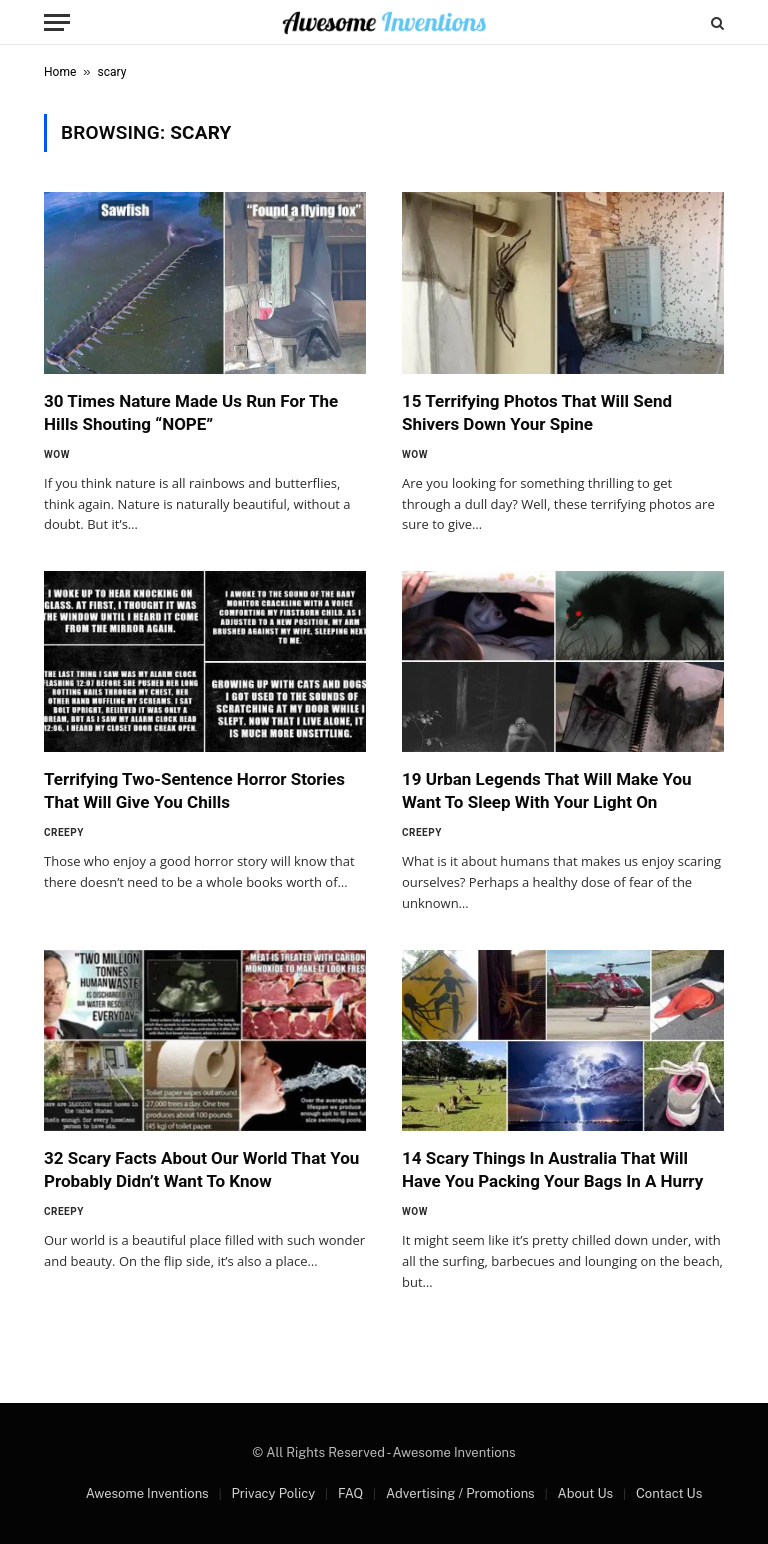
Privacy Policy (273, 1493)
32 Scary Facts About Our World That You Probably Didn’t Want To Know (201, 1169)
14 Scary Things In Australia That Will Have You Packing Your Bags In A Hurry (552, 1169)
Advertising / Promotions (460, 1493)
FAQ (350, 1493)
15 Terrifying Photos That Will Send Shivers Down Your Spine (537, 412)
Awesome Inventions (147, 1493)
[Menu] (57, 22)
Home (60, 72)
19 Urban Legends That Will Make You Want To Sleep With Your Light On (547, 790)
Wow (57, 454)
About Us (585, 1493)
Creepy (64, 832)
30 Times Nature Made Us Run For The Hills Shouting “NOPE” (191, 412)
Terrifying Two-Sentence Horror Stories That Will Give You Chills (194, 790)
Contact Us (669, 1493)
